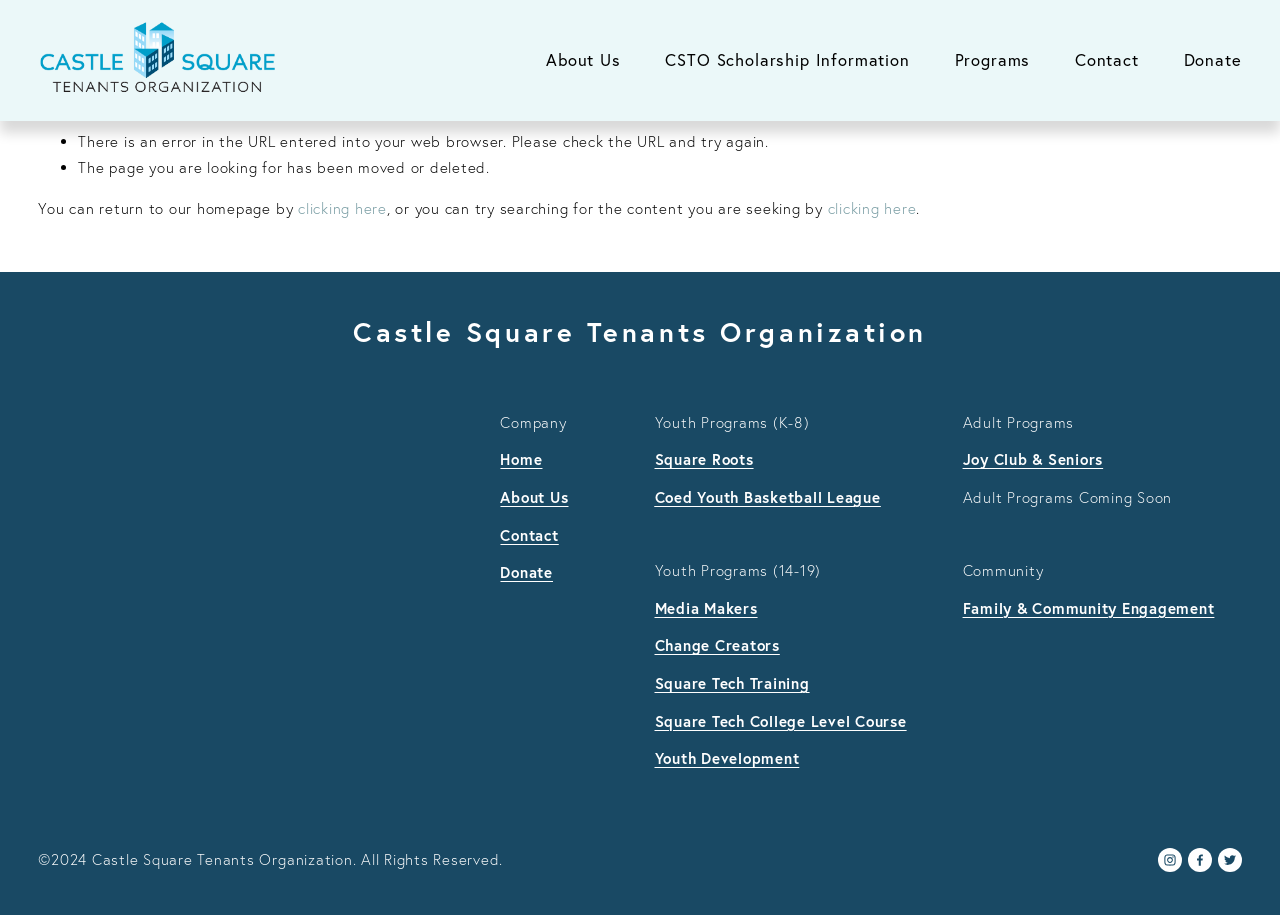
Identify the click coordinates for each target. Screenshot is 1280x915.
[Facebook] (1200, 860)
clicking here (342, 208)
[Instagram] (1170, 860)
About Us (583, 60)
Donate (1213, 60)
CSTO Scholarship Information (787, 60)
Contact (1107, 60)
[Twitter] (1230, 860)
